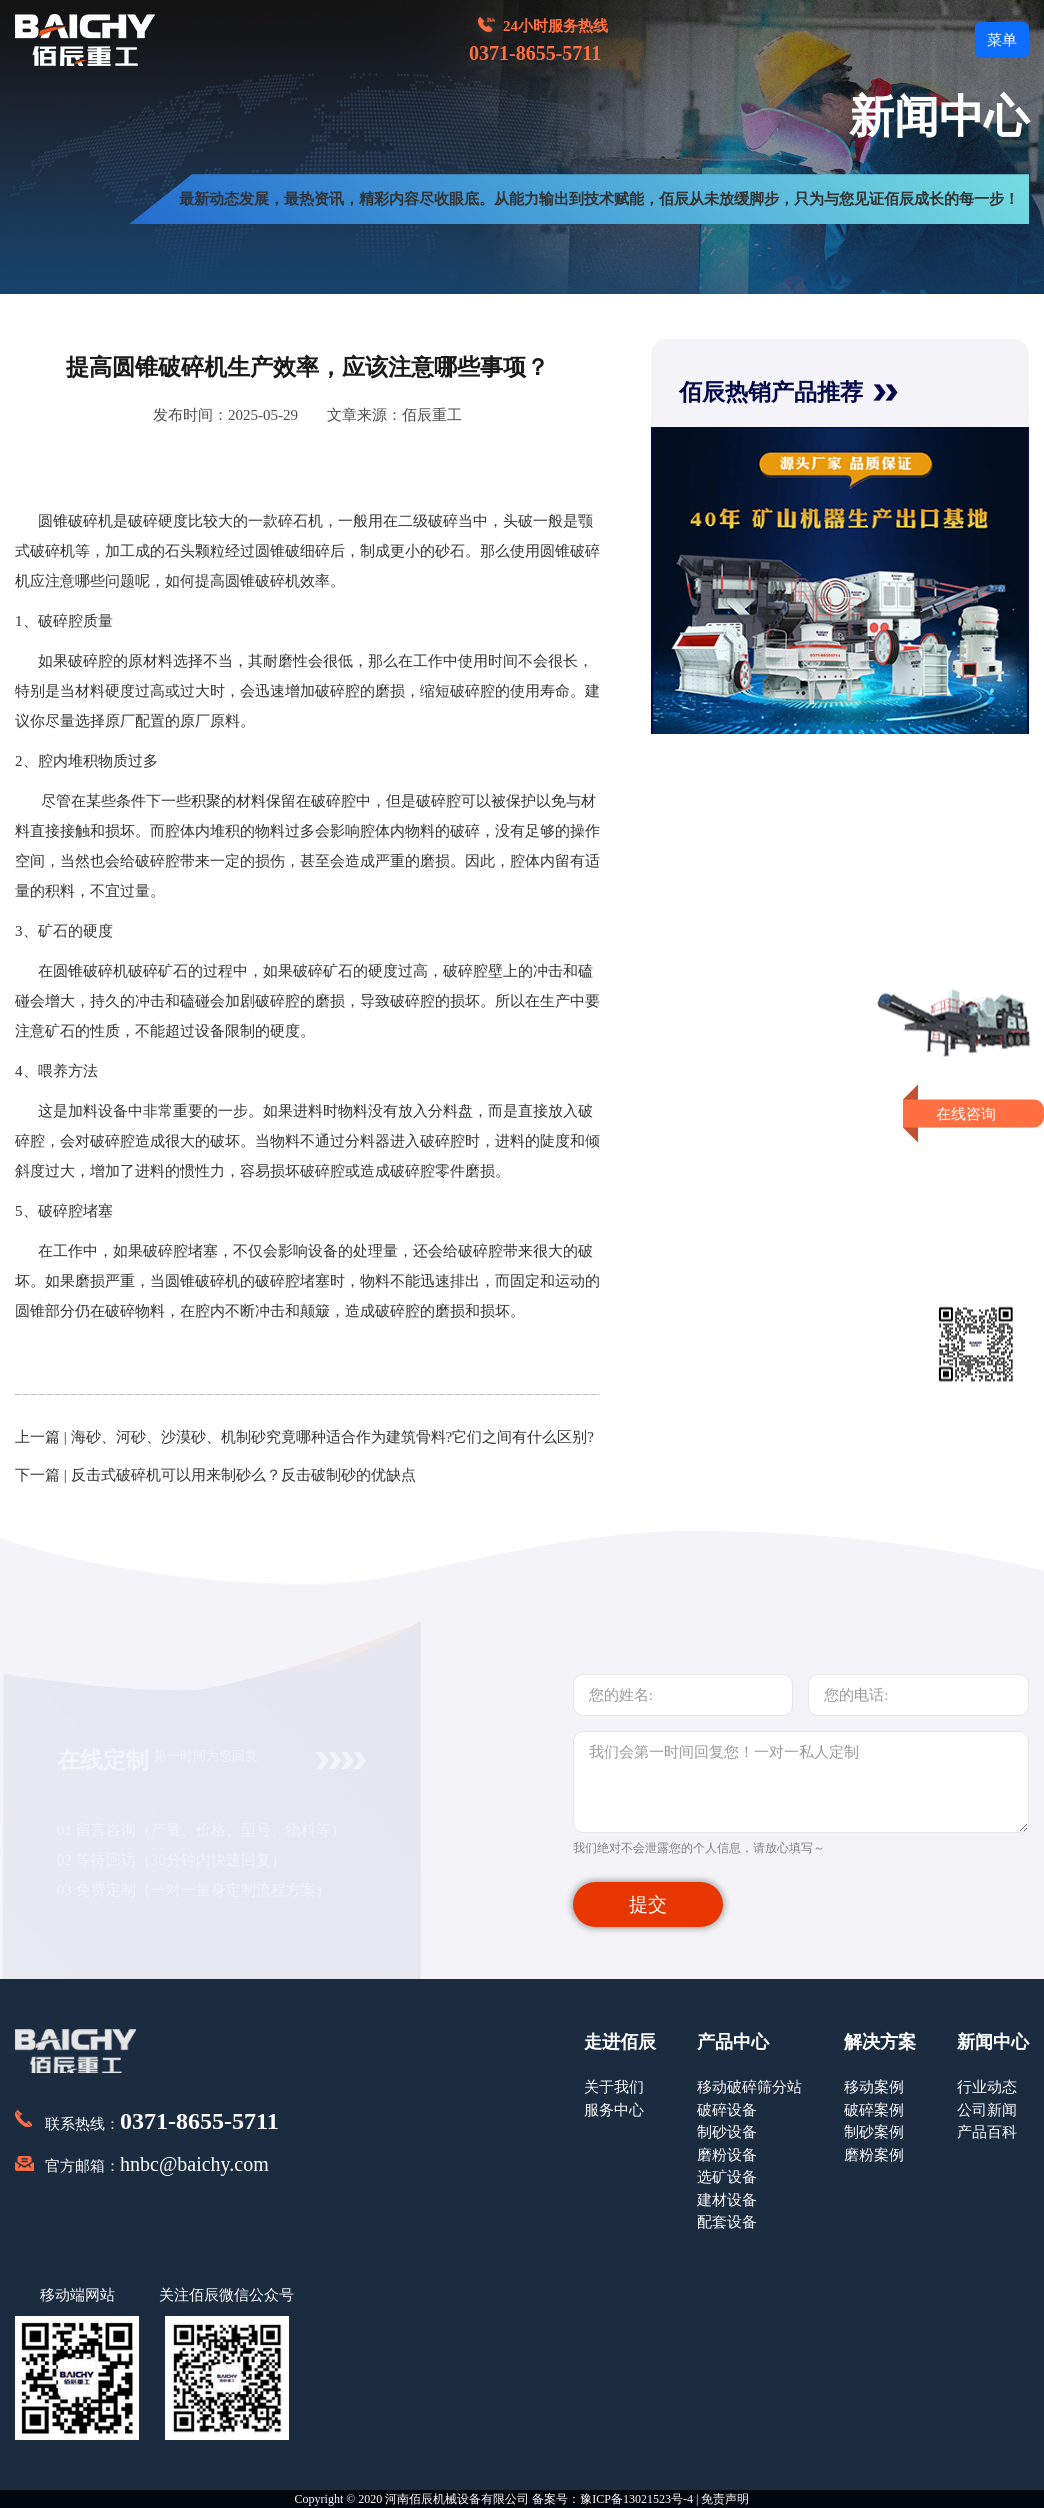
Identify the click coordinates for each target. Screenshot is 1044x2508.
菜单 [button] (1002, 40)
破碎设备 (727, 2110)
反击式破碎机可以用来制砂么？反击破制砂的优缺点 (243, 1475)
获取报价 (976, 1154)
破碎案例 (874, 2110)
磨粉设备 (727, 2155)
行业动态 (987, 2087)
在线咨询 (976, 1113)
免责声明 (725, 2499)
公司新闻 (987, 2110)
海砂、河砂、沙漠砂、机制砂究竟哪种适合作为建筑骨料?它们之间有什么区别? (332, 1437)
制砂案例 (874, 2132)
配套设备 (727, 2222)
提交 (648, 1904)
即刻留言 (976, 1191)
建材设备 (727, 2200)
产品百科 (987, 2132)
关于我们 (614, 2087)
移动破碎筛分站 (749, 2087)
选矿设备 (727, 2177)
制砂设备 (727, 2132)
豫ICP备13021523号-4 (636, 2499)
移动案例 (874, 2087)
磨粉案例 (874, 2155)
